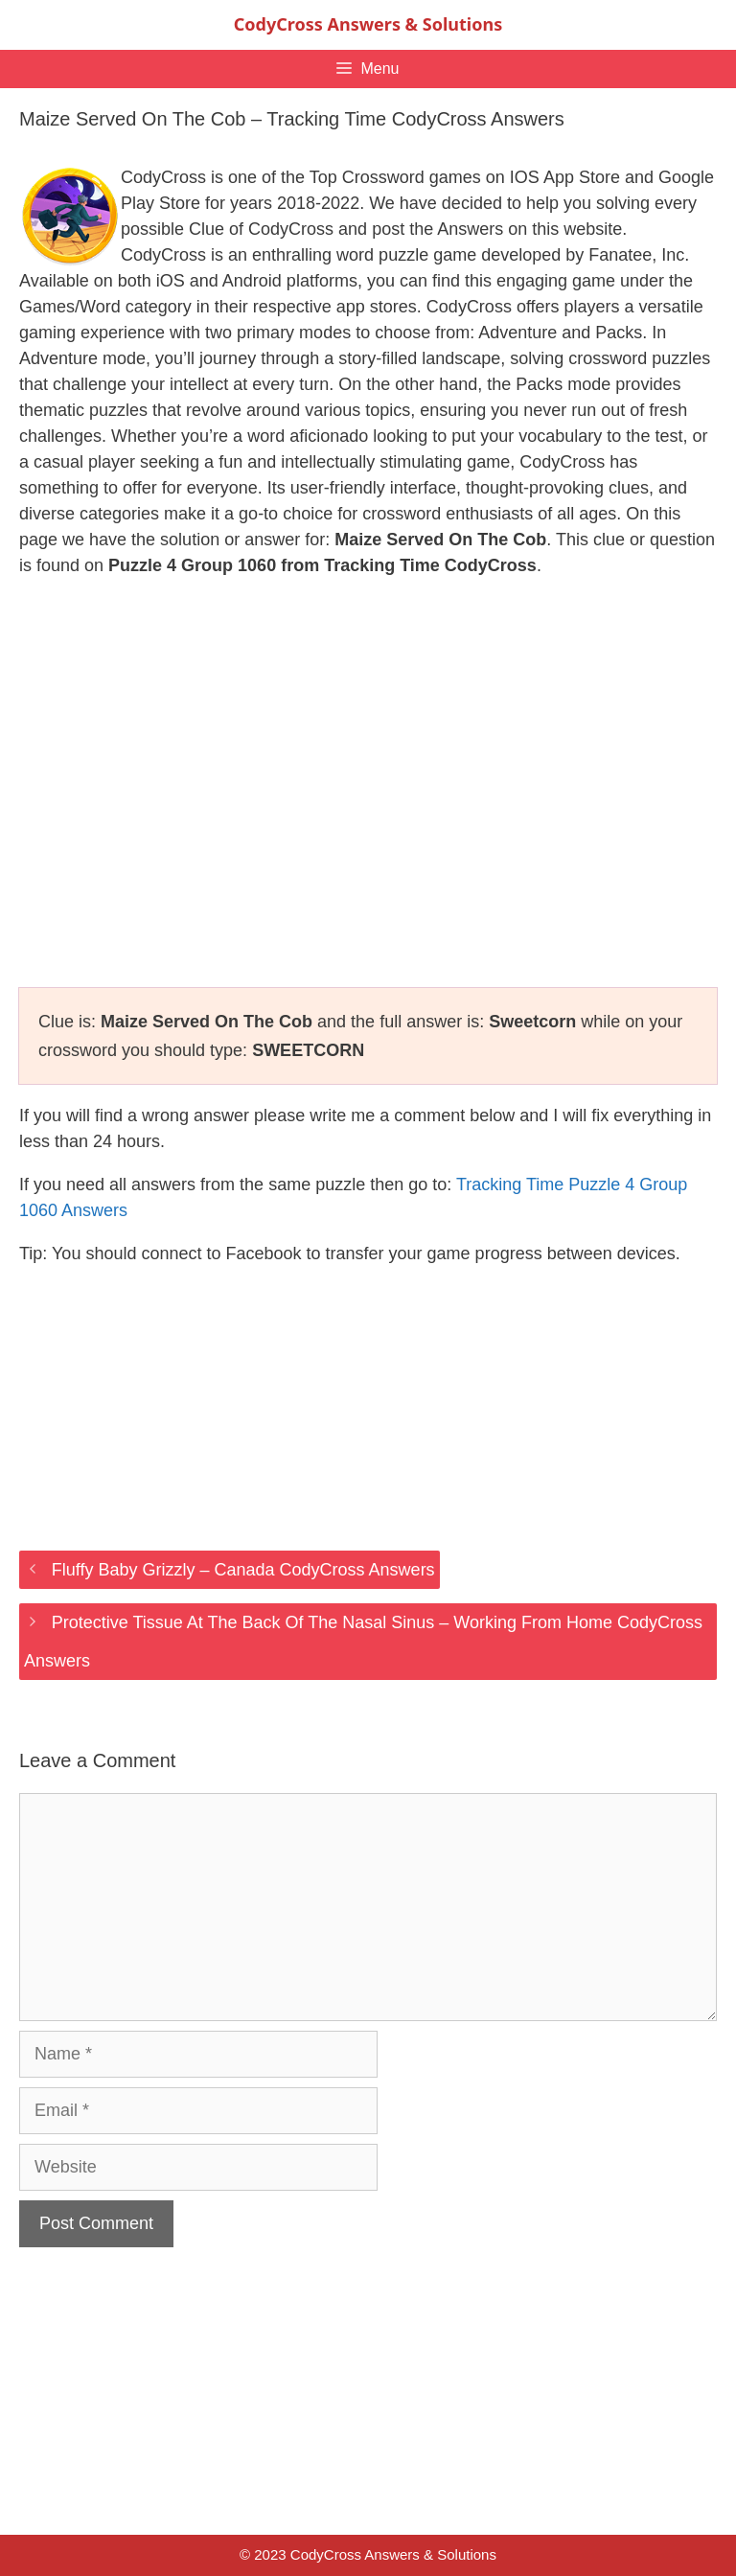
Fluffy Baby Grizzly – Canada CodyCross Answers (243, 1569)
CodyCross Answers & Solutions (368, 23)
